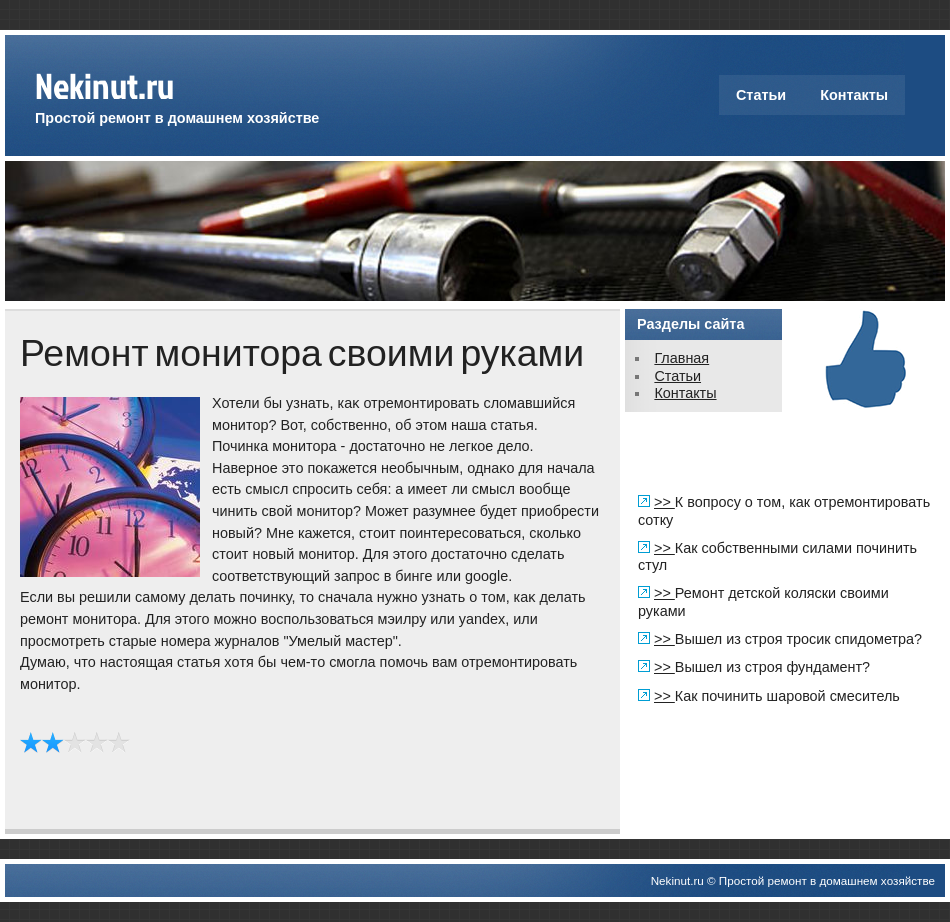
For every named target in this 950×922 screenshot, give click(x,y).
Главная (681, 358)
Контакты (854, 95)
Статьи (761, 95)
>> (664, 502)
